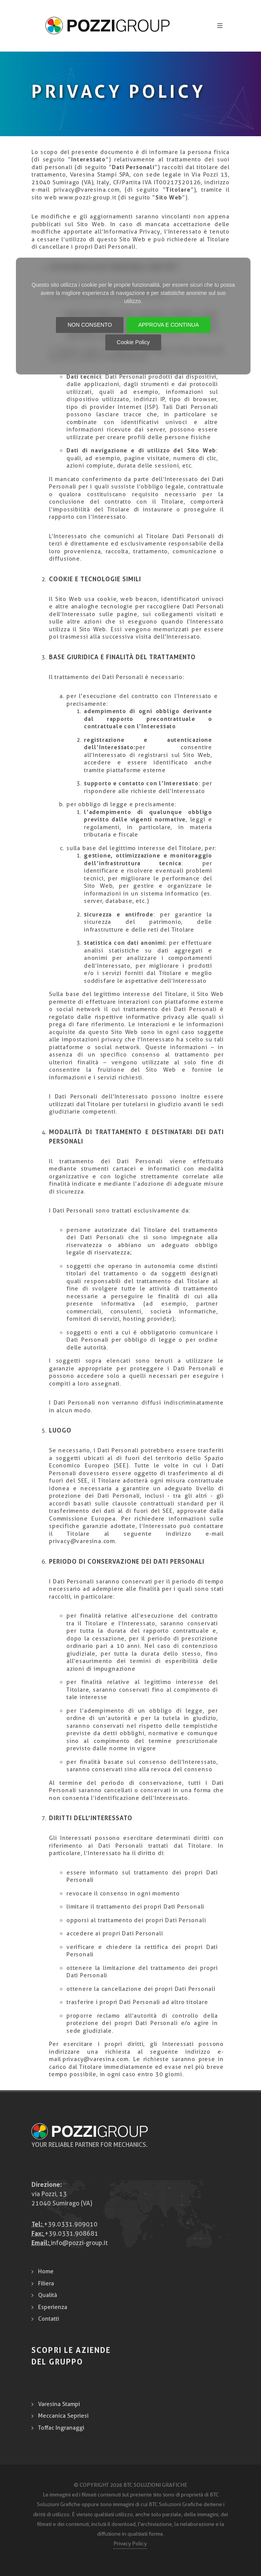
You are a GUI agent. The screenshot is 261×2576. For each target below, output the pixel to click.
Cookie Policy (133, 342)
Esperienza (52, 2307)
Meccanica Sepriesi (63, 2415)
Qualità (47, 2295)
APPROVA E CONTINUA (168, 325)
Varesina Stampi (59, 2404)
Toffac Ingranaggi (61, 2427)
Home (46, 2271)
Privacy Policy (130, 2543)
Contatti (48, 2318)
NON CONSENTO (90, 325)
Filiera (46, 2283)
